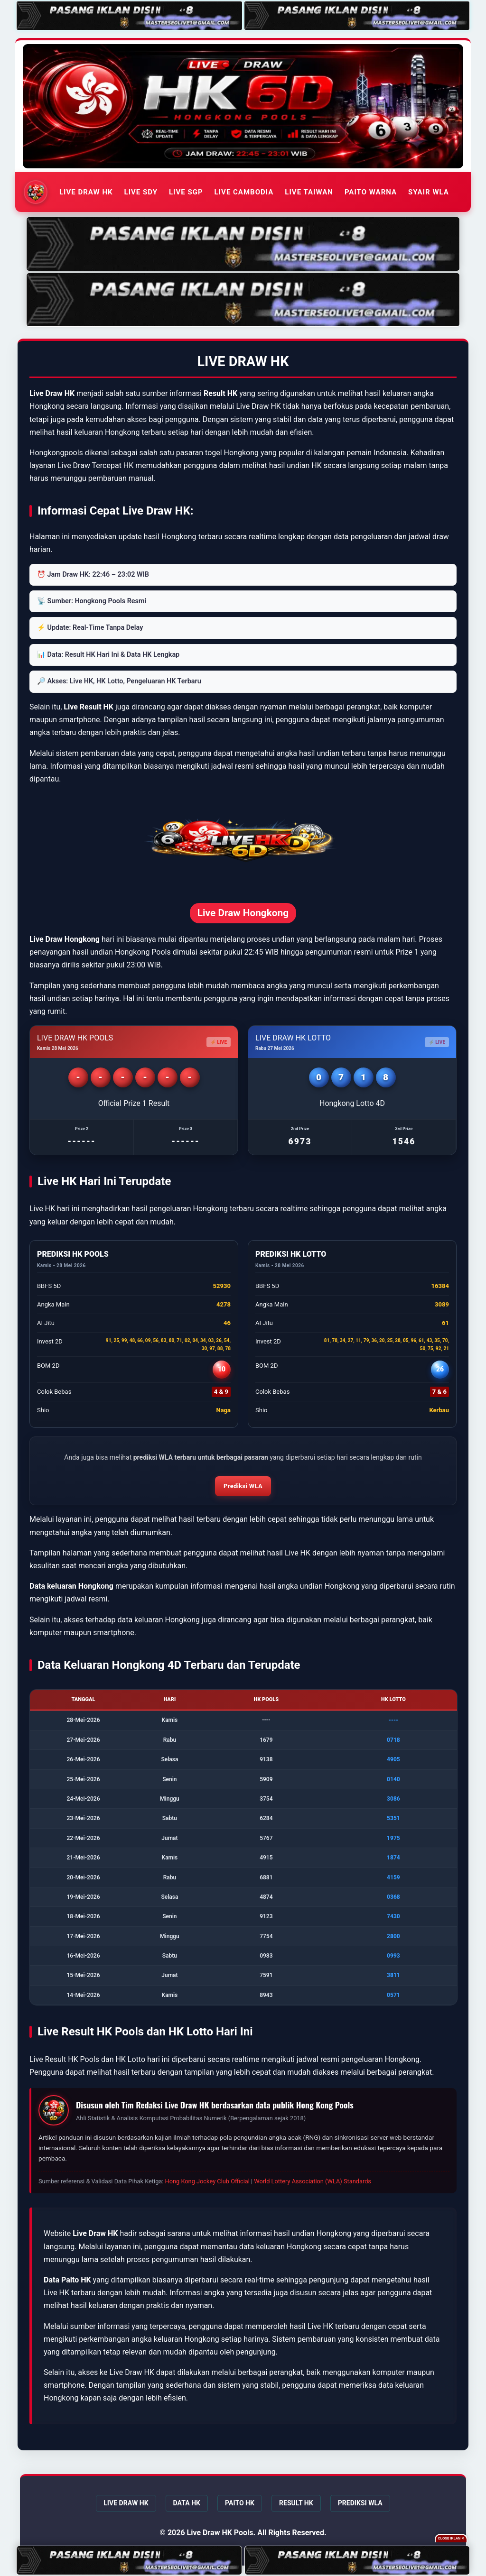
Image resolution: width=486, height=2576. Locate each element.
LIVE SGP (186, 192)
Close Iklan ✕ (451, 2538)
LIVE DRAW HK (86, 192)
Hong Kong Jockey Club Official (207, 2181)
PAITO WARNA (371, 192)
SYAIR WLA (428, 192)
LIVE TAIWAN (309, 192)
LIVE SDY (141, 192)
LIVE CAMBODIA (244, 192)
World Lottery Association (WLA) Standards (312, 2181)
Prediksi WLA (243, 1486)
